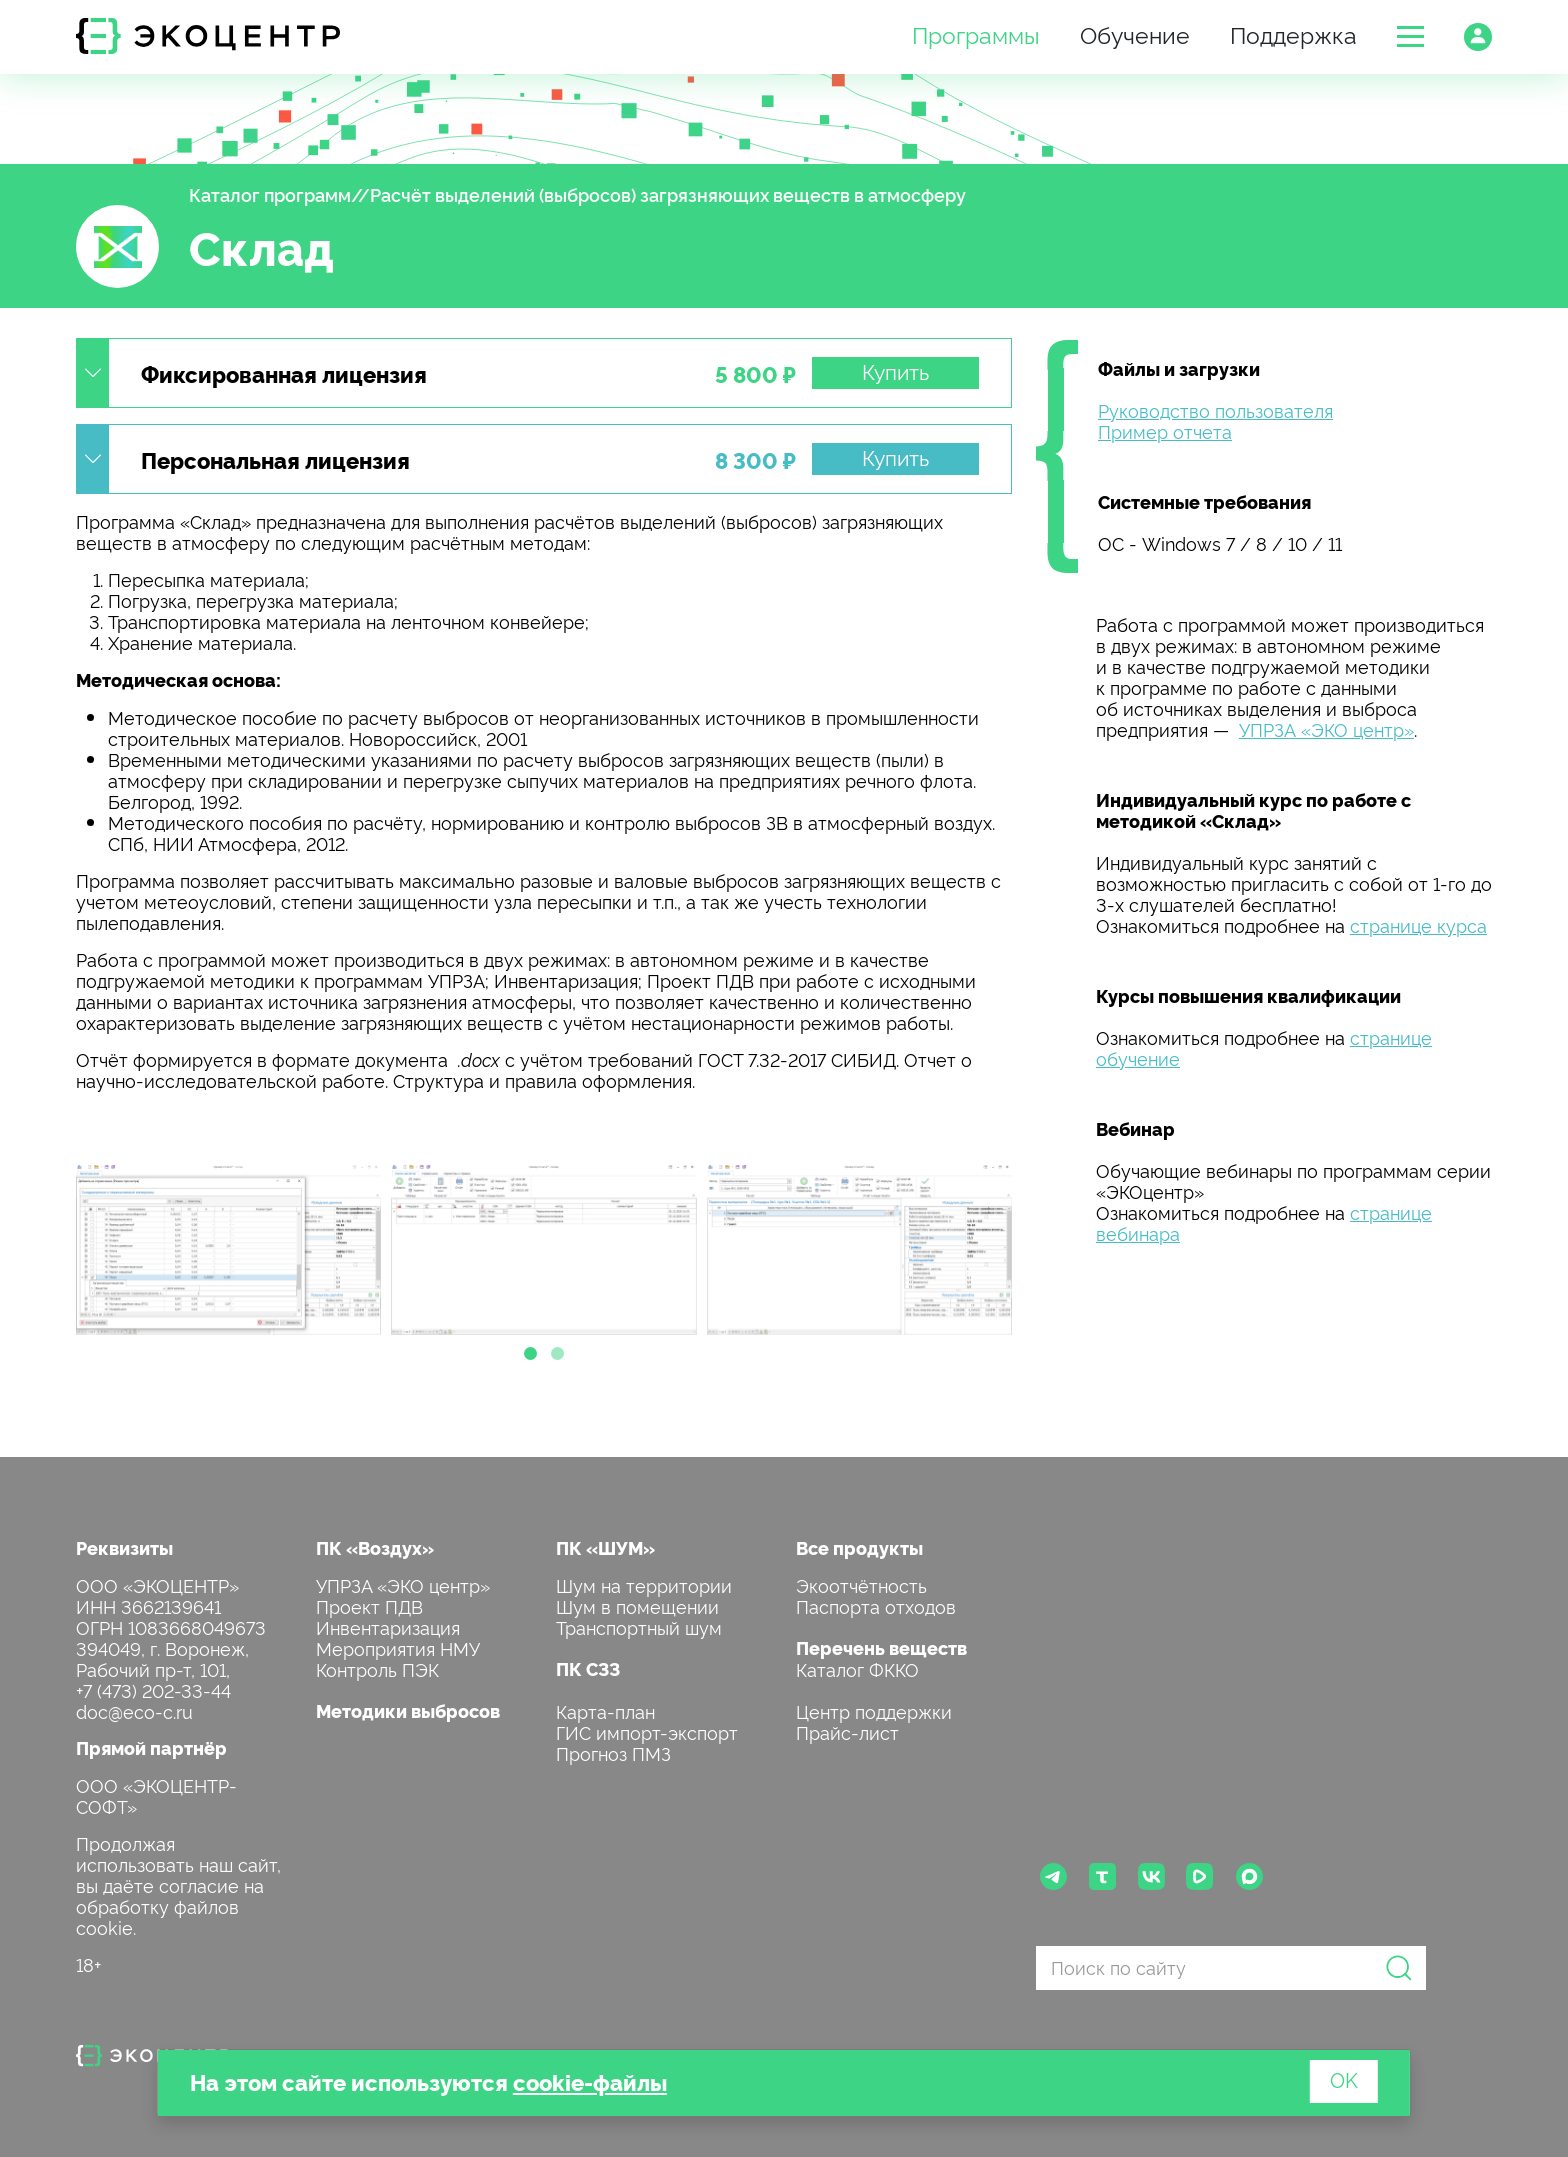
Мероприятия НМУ (398, 1647)
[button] (1410, 36)
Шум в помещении (637, 1605)
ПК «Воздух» (375, 1547)
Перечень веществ (881, 1647)
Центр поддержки (874, 1710)
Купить (895, 371)
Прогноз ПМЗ (613, 1752)
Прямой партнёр (151, 1747)
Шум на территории (644, 1584)
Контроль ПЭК (377, 1668)
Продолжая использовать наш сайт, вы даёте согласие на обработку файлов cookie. (178, 1884)
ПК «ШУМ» (605, 1547)
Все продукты (859, 1547)
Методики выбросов (408, 1710)
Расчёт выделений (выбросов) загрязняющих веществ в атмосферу (668, 194)
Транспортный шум (639, 1626)
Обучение (1135, 33)
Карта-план (605, 1710)
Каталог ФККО (857, 1668)
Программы (976, 33)
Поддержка (1293, 33)
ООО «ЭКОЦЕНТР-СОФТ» (156, 1795)
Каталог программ (270, 194)
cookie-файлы (590, 2081)
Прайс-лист (847, 1731)
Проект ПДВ (369, 1605)
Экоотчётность (861, 1584)
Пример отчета (1165, 430)
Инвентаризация (388, 1626)
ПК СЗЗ (588, 1668)
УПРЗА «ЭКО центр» (1326, 728)
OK (1344, 2079)
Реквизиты (124, 1547)
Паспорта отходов (876, 1605)
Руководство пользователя (1215, 409)
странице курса (1418, 924)
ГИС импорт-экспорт (647, 1731)
